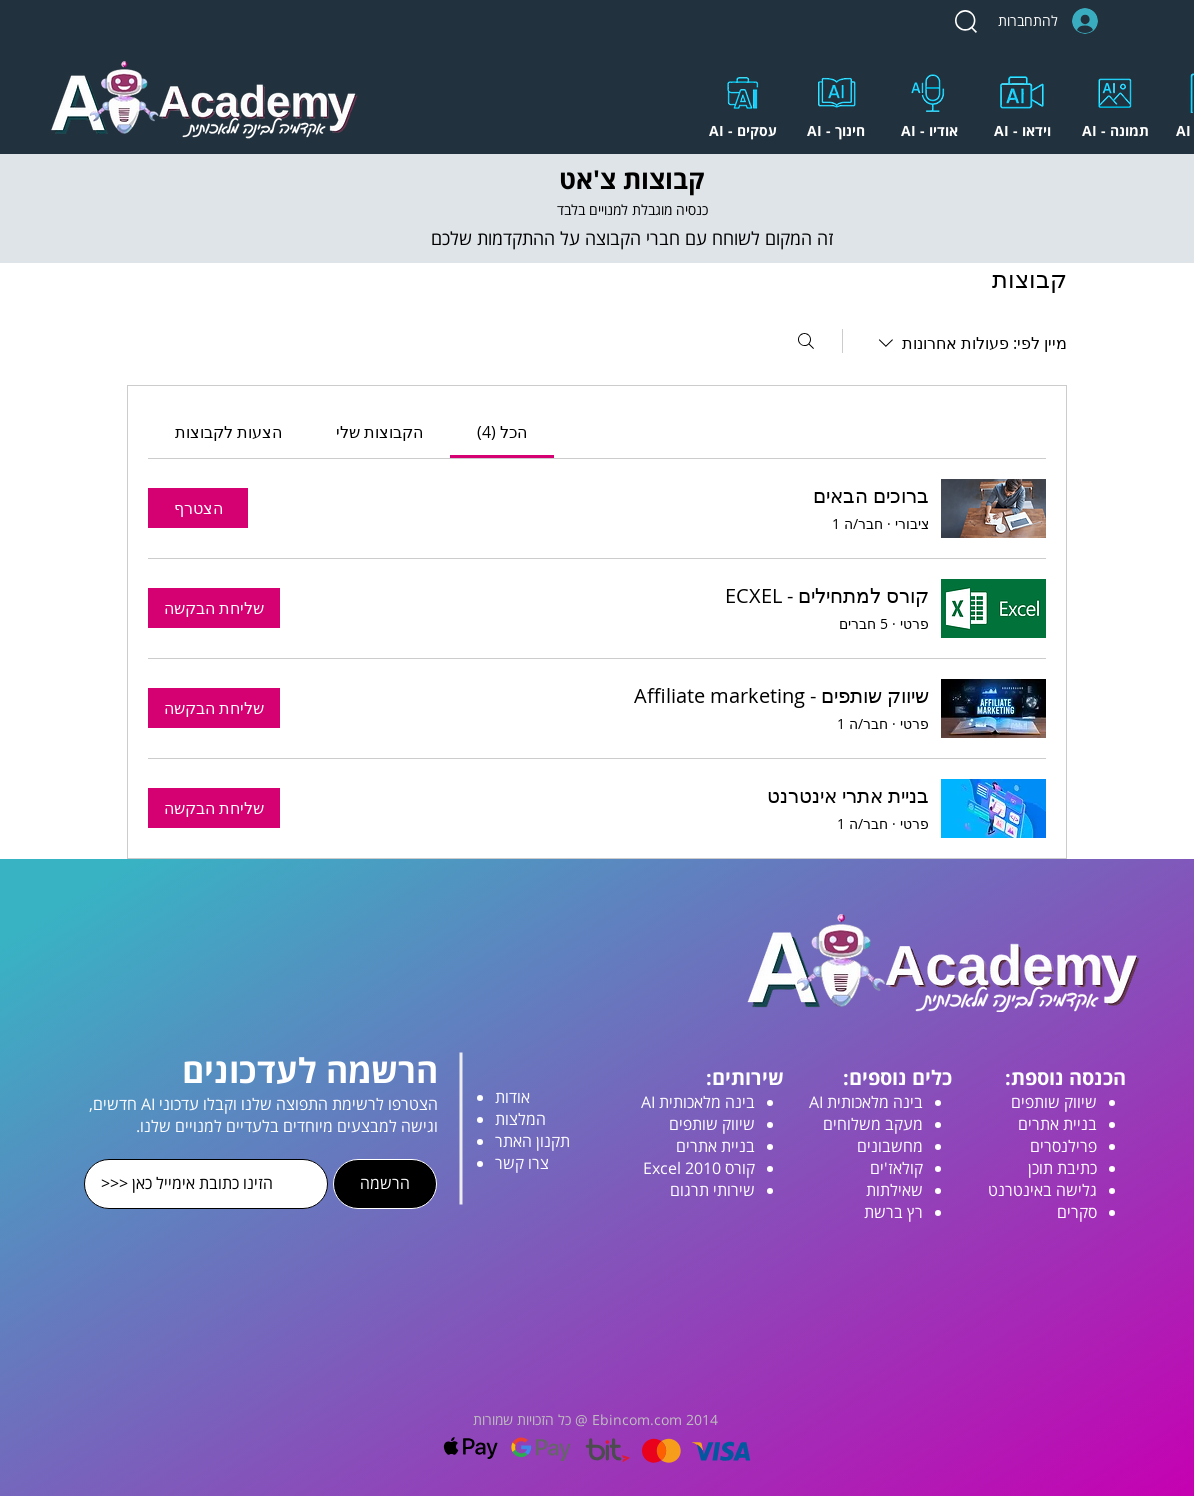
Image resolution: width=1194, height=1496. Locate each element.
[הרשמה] (385, 1184)
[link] (502, 432)
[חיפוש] (806, 341)
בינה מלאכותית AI (866, 1102)
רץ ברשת (893, 1212)
